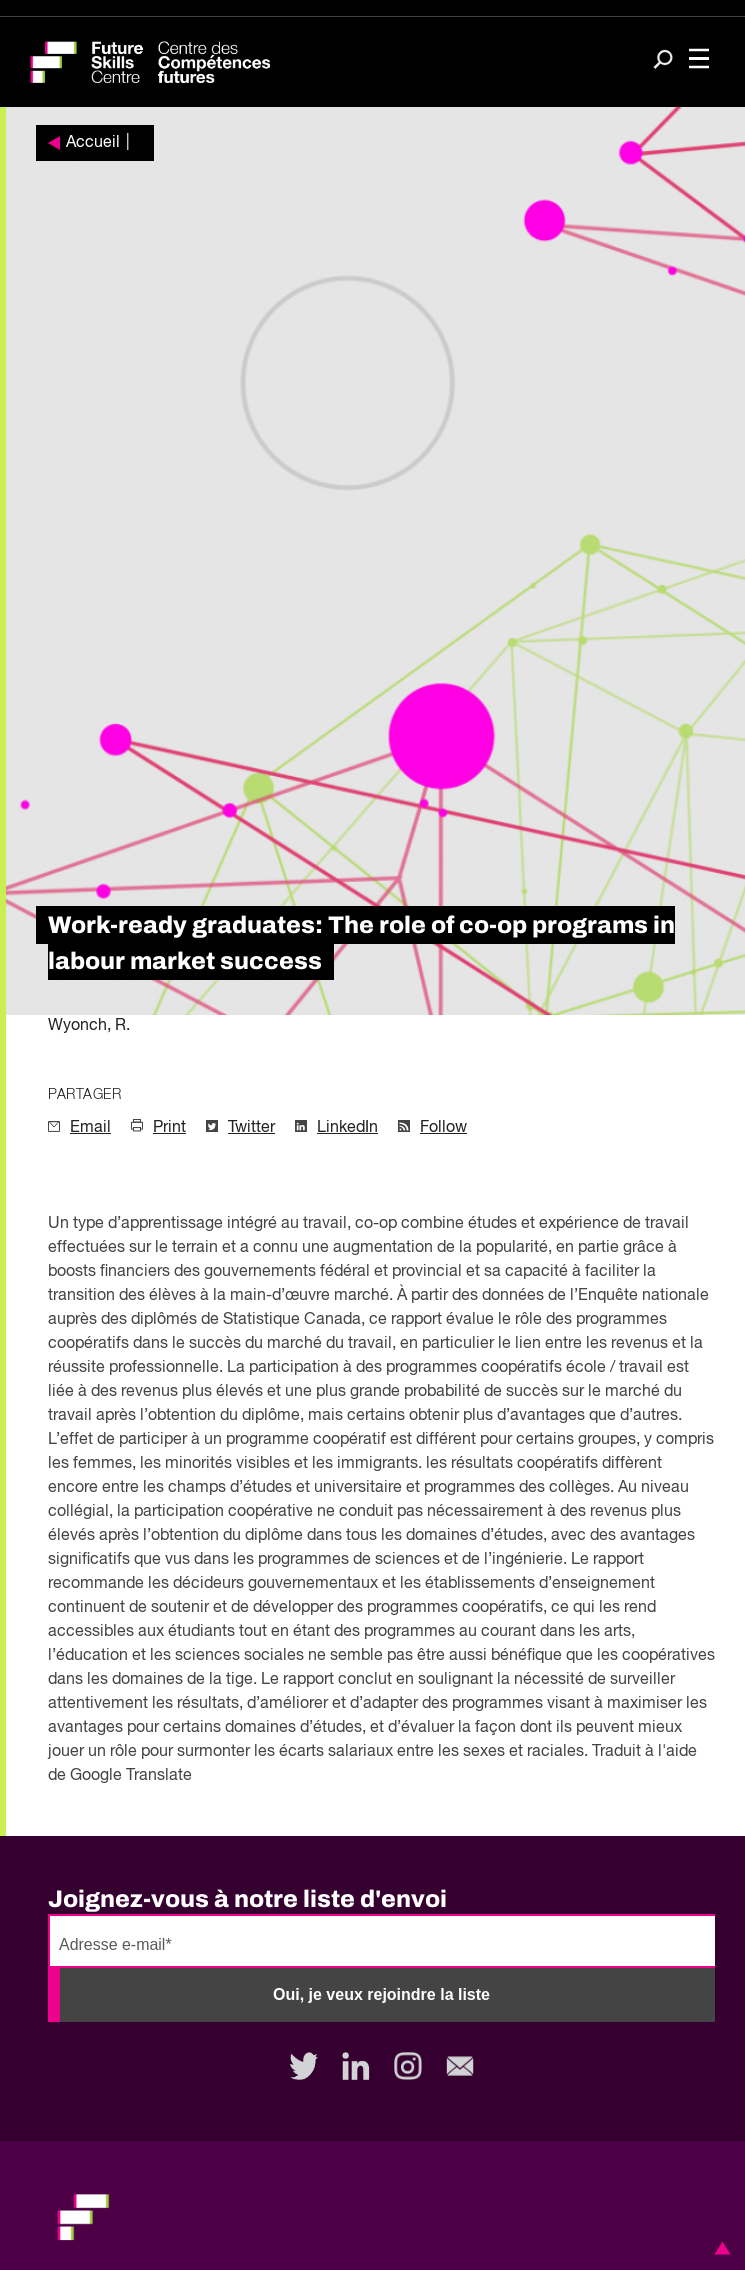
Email (90, 1128)
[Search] (663, 61)
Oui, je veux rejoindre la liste (381, 1994)
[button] (719, 2248)
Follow (443, 1128)
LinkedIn (347, 1128)
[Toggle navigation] (699, 60)
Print (169, 1128)
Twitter (251, 1128)
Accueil (93, 143)
